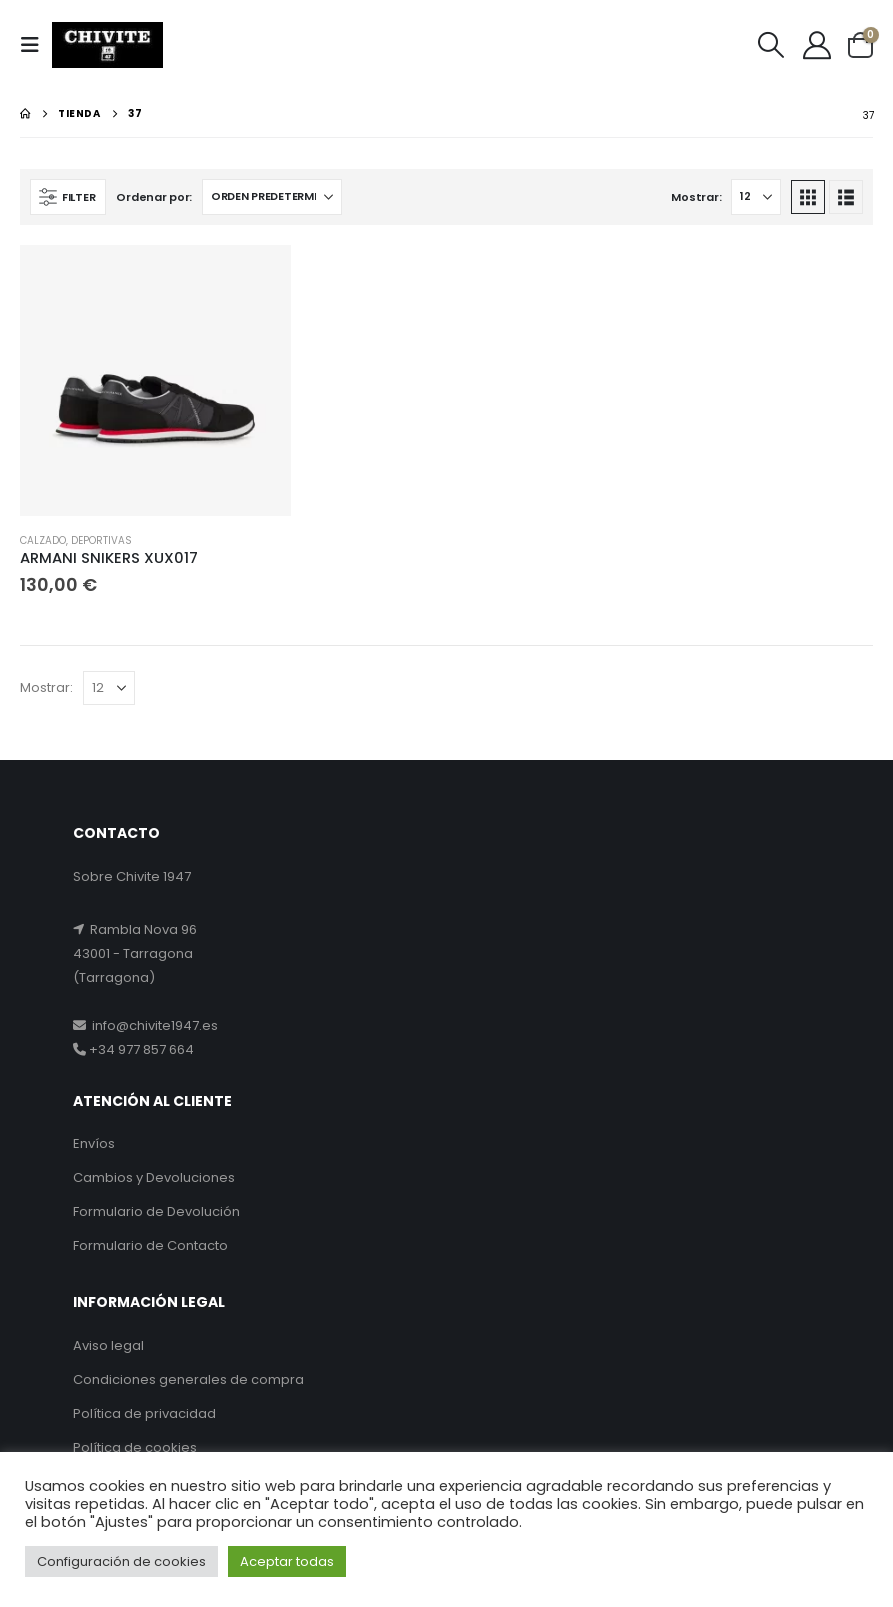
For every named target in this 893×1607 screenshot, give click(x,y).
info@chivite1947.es (152, 1025)
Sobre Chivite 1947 (132, 876)
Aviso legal (108, 1345)
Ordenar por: (154, 197)
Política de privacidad (144, 1413)
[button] (36, 45)
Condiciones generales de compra (188, 1379)
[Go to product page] (155, 380)
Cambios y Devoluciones (154, 1177)
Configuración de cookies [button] (121, 1561)
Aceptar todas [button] (287, 1561)
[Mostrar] (756, 197)
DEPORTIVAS (101, 540)
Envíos (94, 1143)
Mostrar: (696, 197)
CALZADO (43, 540)
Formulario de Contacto (150, 1245)
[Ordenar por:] (272, 197)
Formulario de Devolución (156, 1211)
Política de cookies (135, 1447)
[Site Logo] (107, 45)
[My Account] (817, 45)
